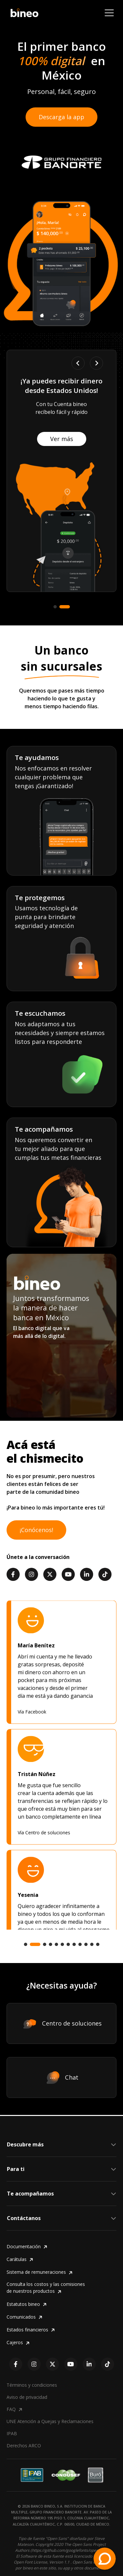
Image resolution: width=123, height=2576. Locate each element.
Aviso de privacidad (27, 2397)
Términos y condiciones (32, 2385)
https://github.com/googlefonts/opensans (69, 2550)
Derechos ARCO (24, 2445)
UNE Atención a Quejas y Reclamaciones (50, 2421)
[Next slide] (96, 363)
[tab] (58, 606)
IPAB (12, 2433)
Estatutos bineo (27, 2304)
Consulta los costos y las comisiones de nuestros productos (46, 2287)
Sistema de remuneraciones (39, 2272)
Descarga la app (61, 117)
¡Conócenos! (36, 1530)
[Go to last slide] (78, 363)
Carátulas (20, 2259)
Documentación (27, 2246)
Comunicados (24, 2317)
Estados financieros (31, 2329)
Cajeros (18, 2342)
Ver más (42, 447)
